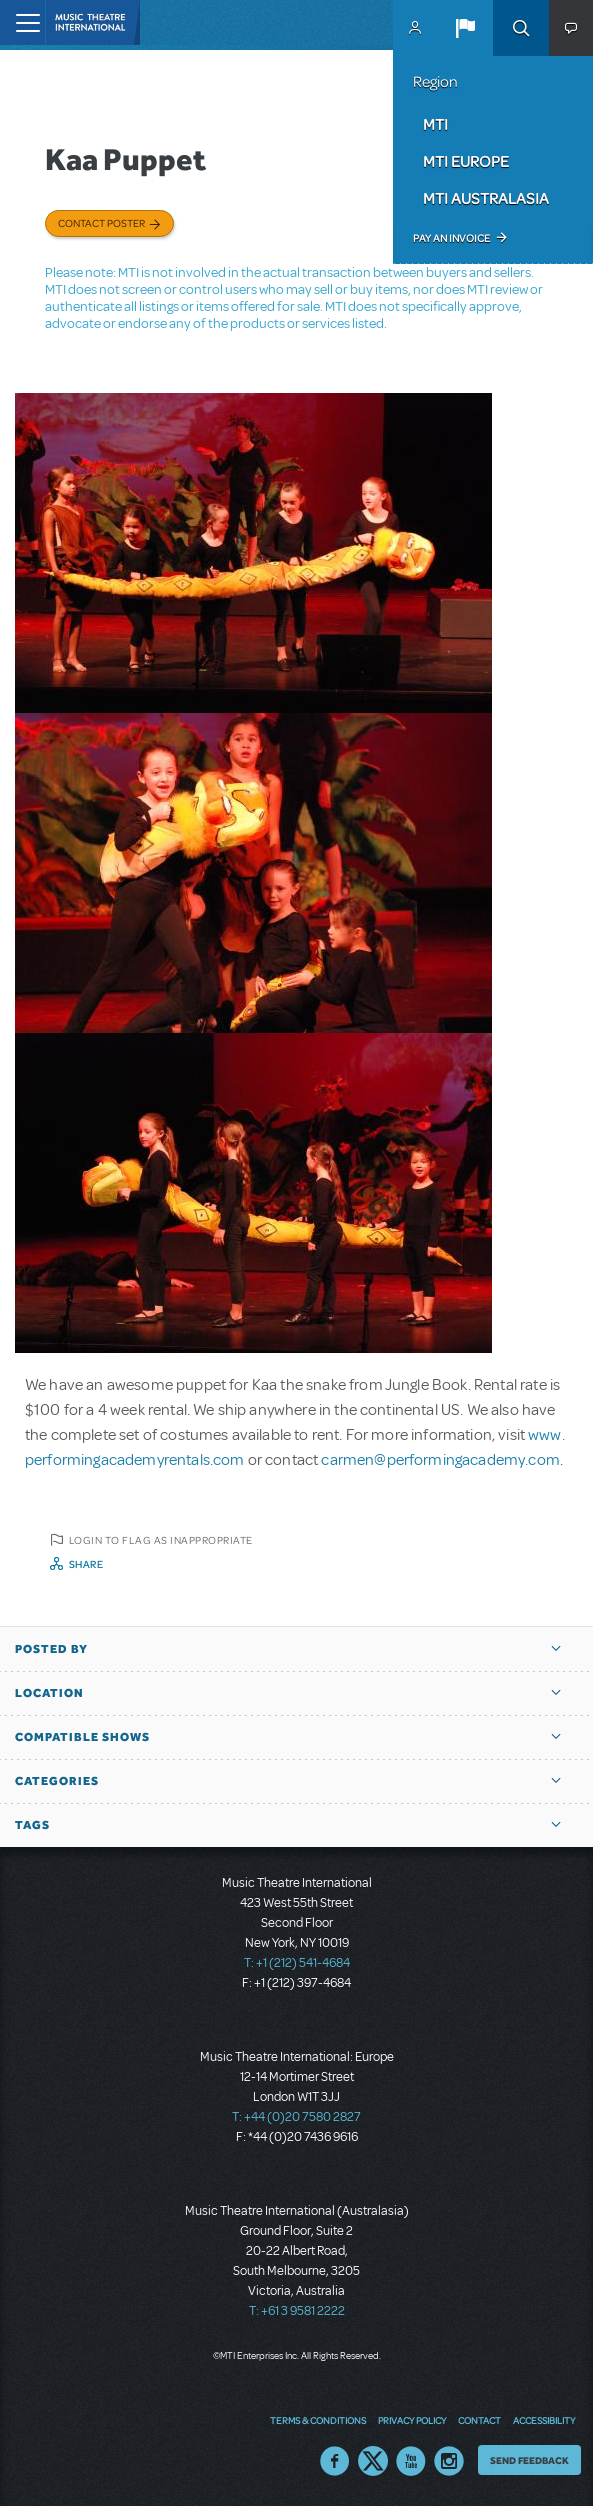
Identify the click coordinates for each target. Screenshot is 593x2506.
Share (86, 1564)
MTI (435, 124)
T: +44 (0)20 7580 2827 (296, 2117)
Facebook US (335, 2461)
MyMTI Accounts (415, 28)
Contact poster (101, 223)
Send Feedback (529, 2460)
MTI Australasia (486, 198)
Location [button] (49, 1693)
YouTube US (411, 2461)
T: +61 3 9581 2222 (297, 2311)
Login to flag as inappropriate (161, 1540)
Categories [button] (57, 1781)
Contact (479, 2420)
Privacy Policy (412, 2420)
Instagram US (449, 2461)
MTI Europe (466, 161)
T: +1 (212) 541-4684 (297, 1963)
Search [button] (521, 28)
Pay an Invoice (451, 238)
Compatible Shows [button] (82, 1737)
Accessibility (544, 2420)
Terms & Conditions (318, 2420)
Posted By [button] (51, 1649)
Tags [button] (32, 1825)
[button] (465, 28)
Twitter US (373, 2461)
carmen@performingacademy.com (440, 1460)
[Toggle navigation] (22, 22)
